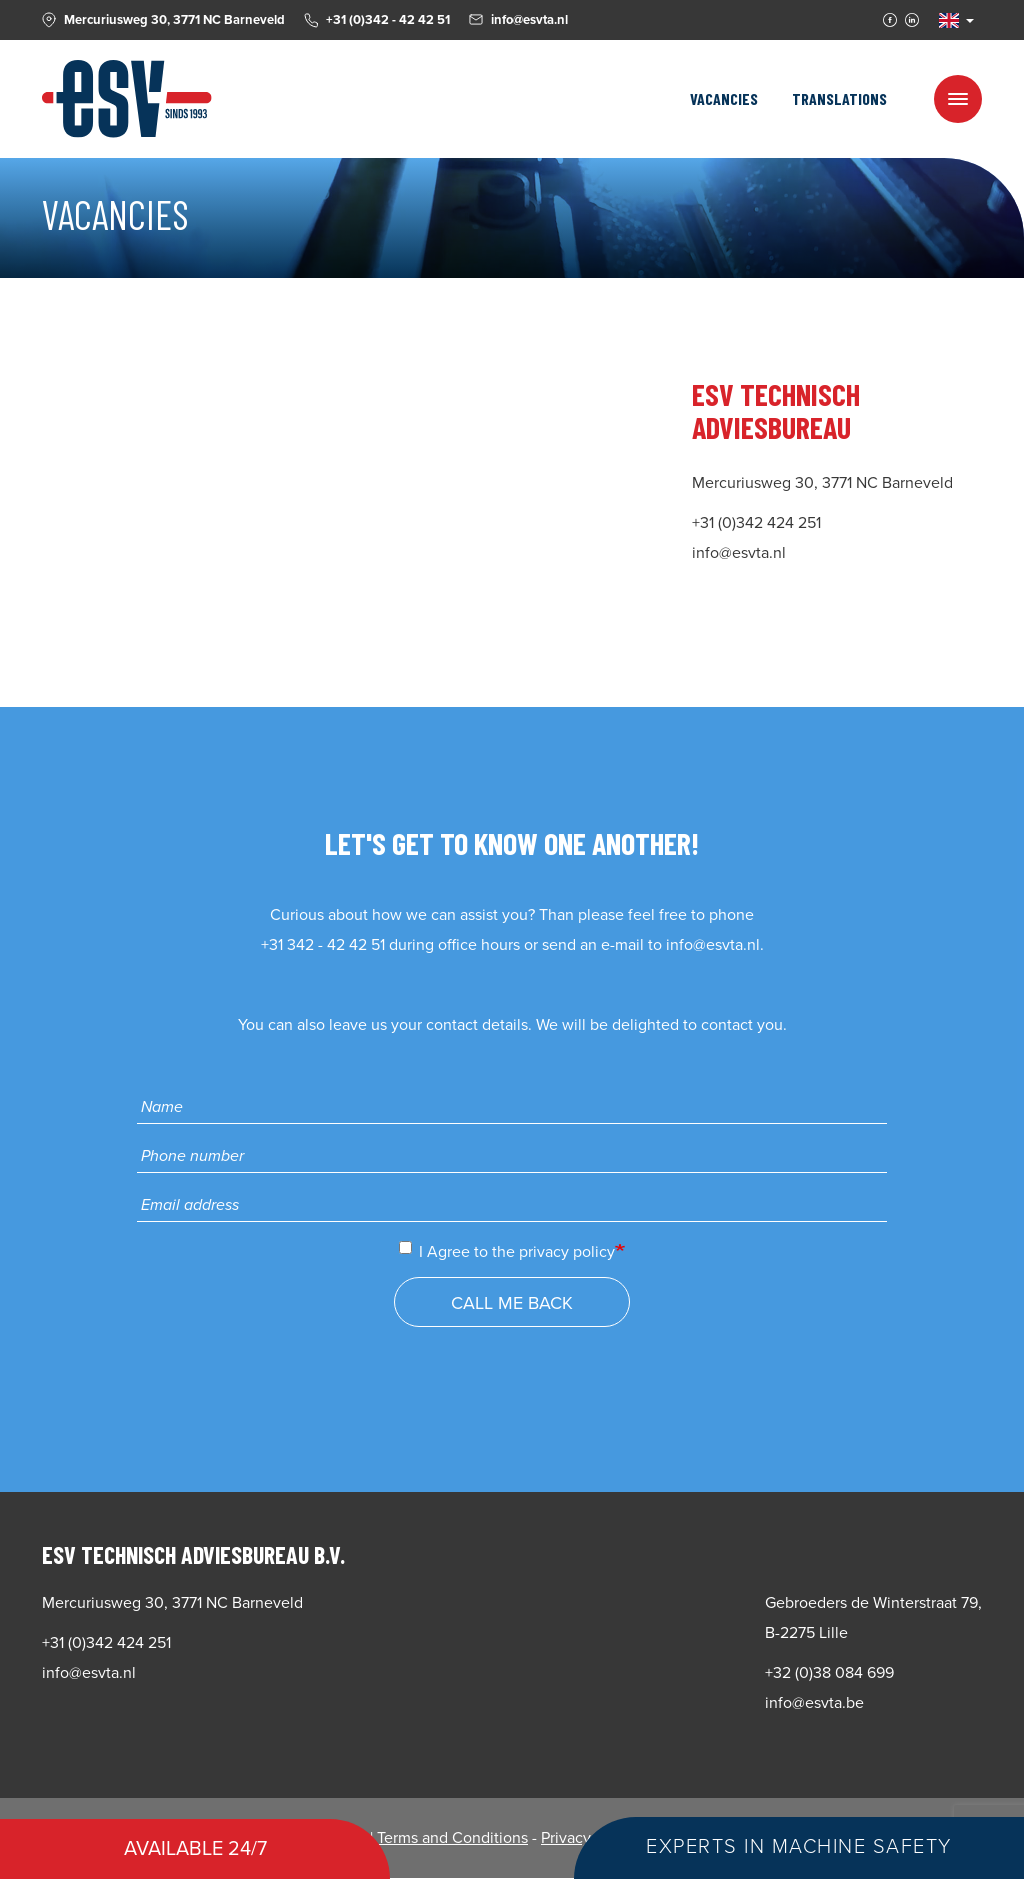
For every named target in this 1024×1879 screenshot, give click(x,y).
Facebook (890, 20)
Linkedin (912, 20)
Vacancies (724, 98)
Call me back (512, 1303)
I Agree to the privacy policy (507, 1251)
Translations (839, 98)
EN (949, 20)
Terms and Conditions (452, 1838)
